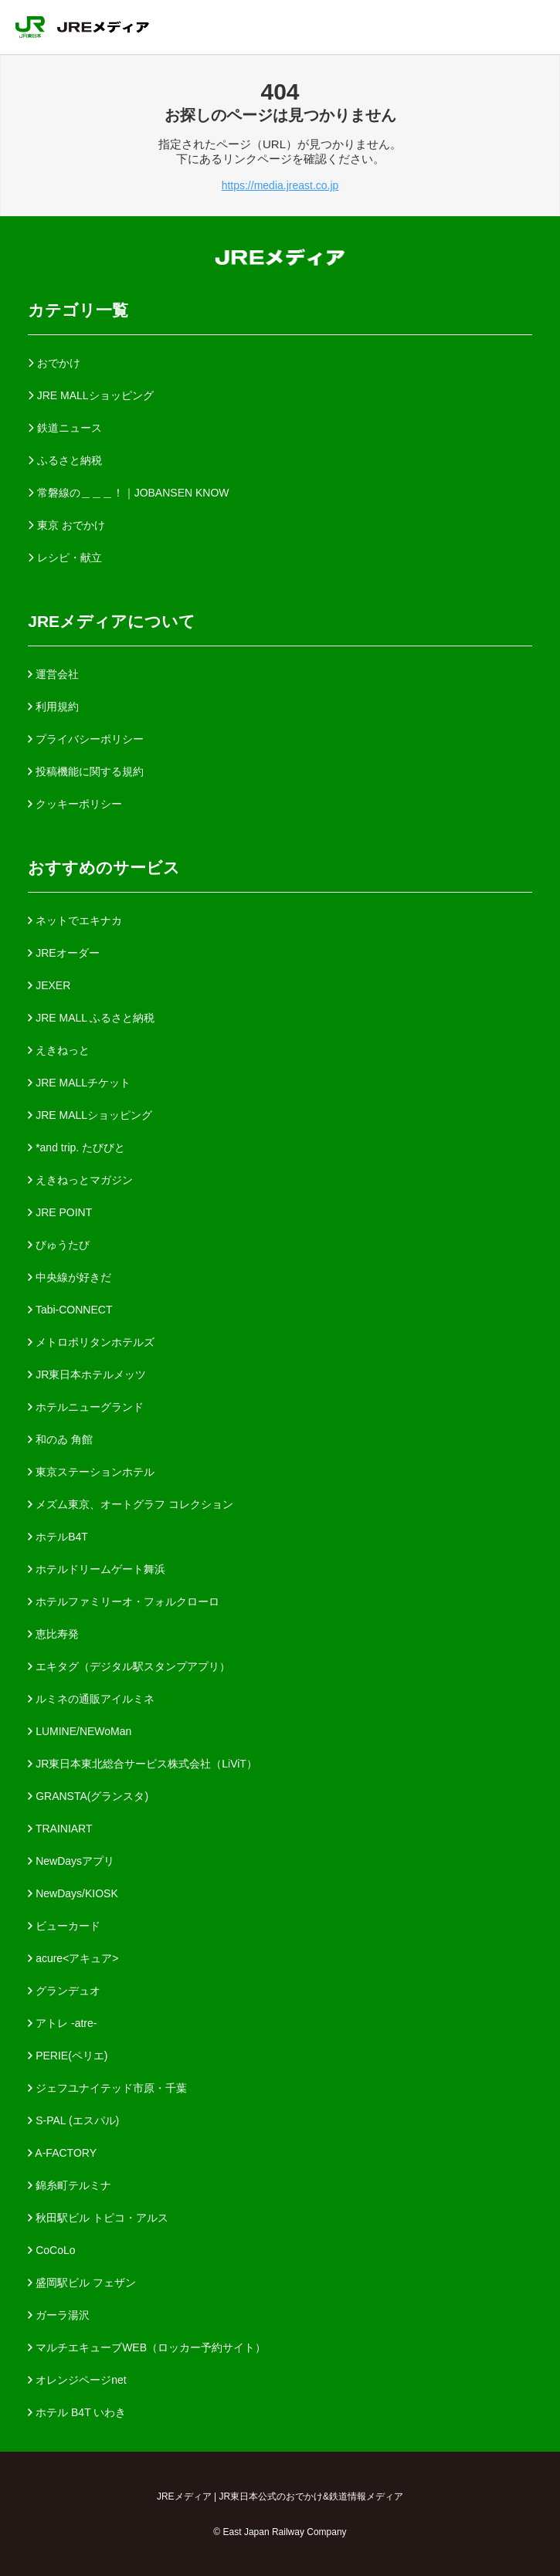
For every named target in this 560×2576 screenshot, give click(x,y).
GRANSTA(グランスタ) (88, 1796)
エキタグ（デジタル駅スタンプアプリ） (129, 1666)
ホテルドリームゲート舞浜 (96, 1569)
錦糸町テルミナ (69, 2185)
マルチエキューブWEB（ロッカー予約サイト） (147, 2347)
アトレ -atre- (62, 2023)
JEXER (49, 985)
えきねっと (59, 1050)
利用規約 (53, 706)
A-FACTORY (62, 2153)
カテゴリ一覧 (78, 310)
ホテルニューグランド (86, 1407)
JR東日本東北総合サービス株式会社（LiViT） (142, 1763)
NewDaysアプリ (71, 1861)
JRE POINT (60, 1212)
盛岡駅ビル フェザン (82, 2282)
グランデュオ (64, 1991)
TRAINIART (60, 1828)
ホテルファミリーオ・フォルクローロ (123, 1601)
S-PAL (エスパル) (73, 2120)
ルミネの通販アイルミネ (91, 1699)
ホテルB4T (58, 1536)
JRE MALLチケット (79, 1082)
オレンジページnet (77, 2380)
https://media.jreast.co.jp (280, 185)
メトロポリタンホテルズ (91, 1342)
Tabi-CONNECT (70, 1309)
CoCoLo (51, 2250)
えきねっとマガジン (80, 1180)
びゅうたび (59, 1245)
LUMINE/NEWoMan (79, 1731)
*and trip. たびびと (76, 1147)
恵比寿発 (53, 1634)
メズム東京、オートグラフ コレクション (130, 1504)
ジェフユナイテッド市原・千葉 (107, 2088)
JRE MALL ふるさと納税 (91, 1018)
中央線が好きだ (69, 1277)
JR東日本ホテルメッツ (87, 1374)
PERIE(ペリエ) (67, 2055)
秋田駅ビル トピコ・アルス (98, 2218)
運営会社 (53, 674)
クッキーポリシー (75, 804)
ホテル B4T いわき (77, 2412)
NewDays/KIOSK (72, 1893)
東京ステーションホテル (91, 1472)
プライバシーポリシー (86, 739)
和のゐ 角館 (60, 1439)
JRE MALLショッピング (90, 1115)
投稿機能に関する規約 (86, 771)
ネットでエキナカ (75, 920)
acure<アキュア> (73, 1958)
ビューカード (64, 1926)
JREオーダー (63, 953)
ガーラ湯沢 (59, 2315)
